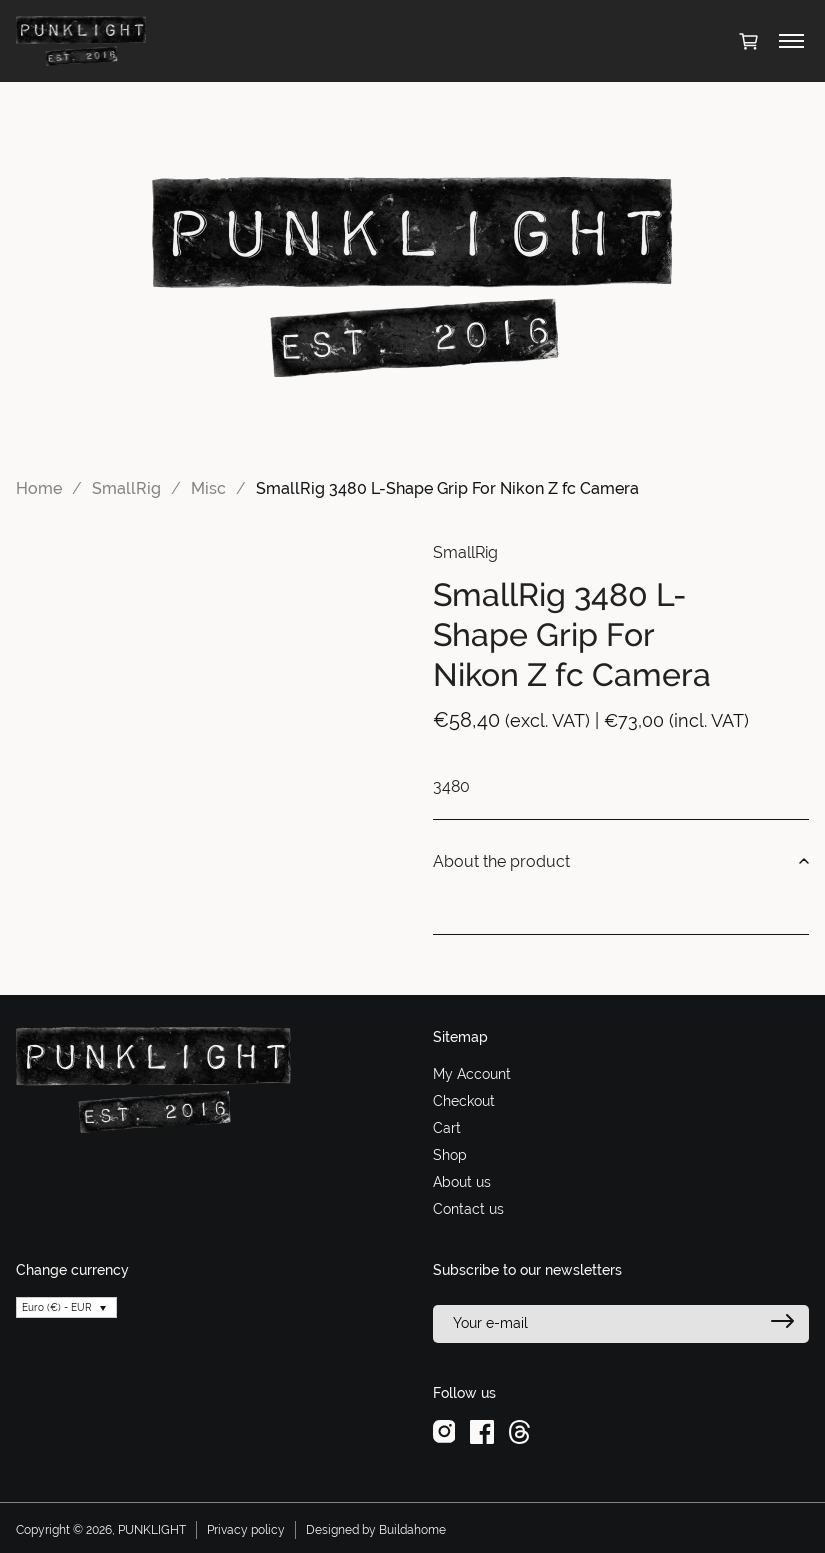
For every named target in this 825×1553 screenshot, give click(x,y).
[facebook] (482, 1431)
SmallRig (126, 488)
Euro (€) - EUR (57, 1307)
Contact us (468, 1209)
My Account (472, 1074)
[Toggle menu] (791, 41)
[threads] (519, 1431)
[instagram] (444, 1431)
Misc (208, 488)
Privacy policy (246, 1530)
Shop (450, 1155)
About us (462, 1182)
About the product (621, 862)
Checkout (464, 1101)
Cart (447, 1128)
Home (39, 488)
